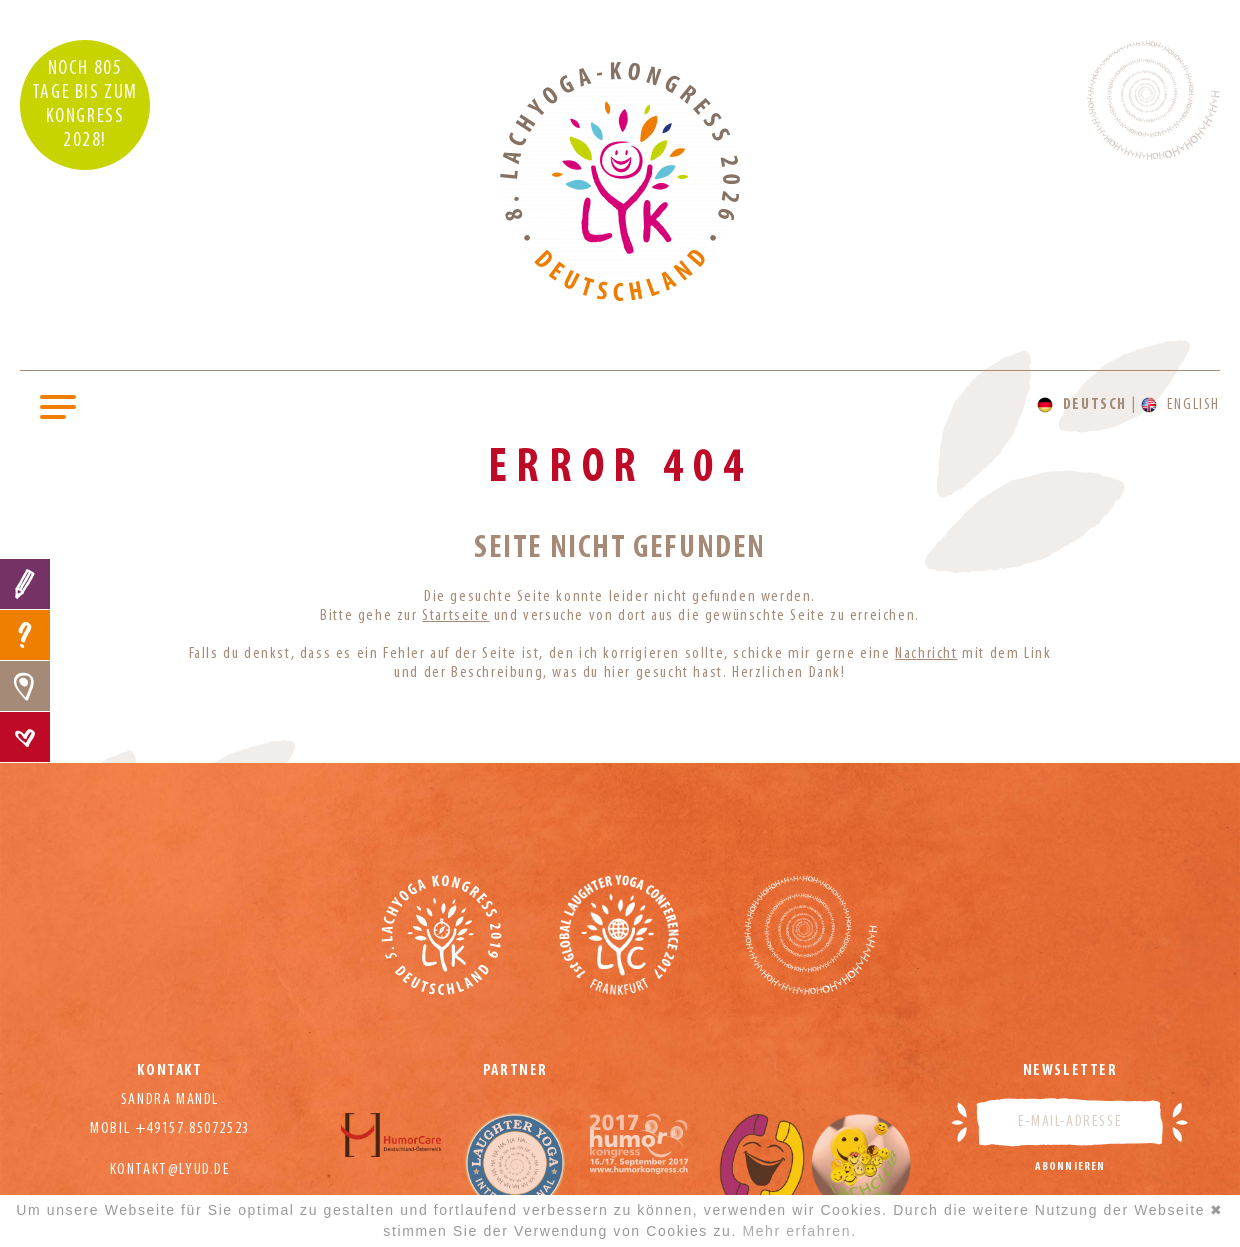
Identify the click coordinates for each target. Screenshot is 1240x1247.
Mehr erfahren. (799, 1231)
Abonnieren (1070, 1167)
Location (25, 686)
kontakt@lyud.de (170, 1170)
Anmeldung (25, 584)
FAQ (25, 635)
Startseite (455, 616)
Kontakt (25, 737)
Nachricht (926, 654)
